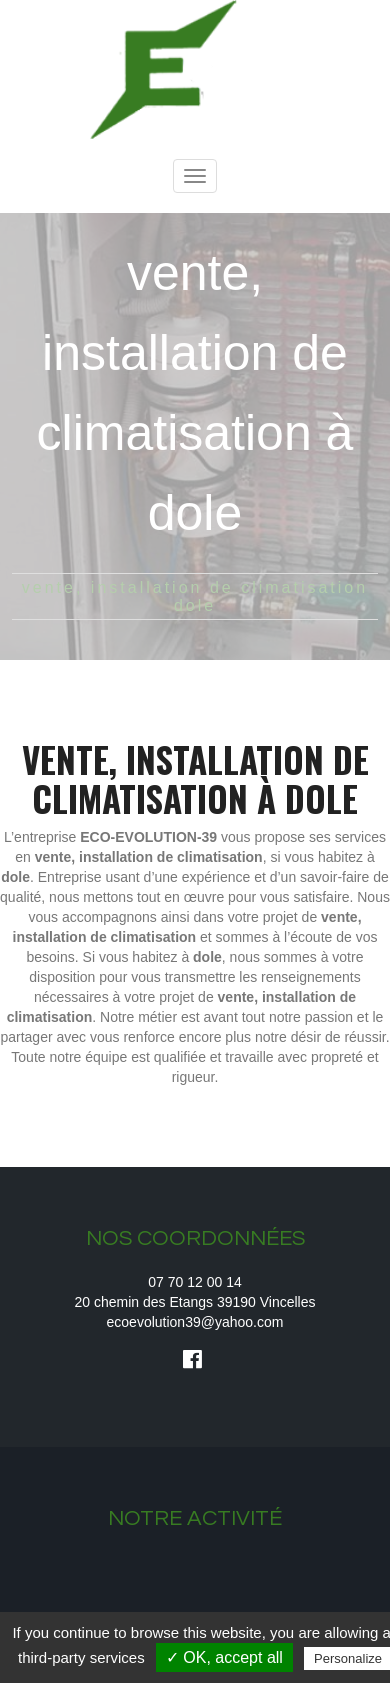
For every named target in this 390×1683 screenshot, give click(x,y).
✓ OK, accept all (224, 1657)
